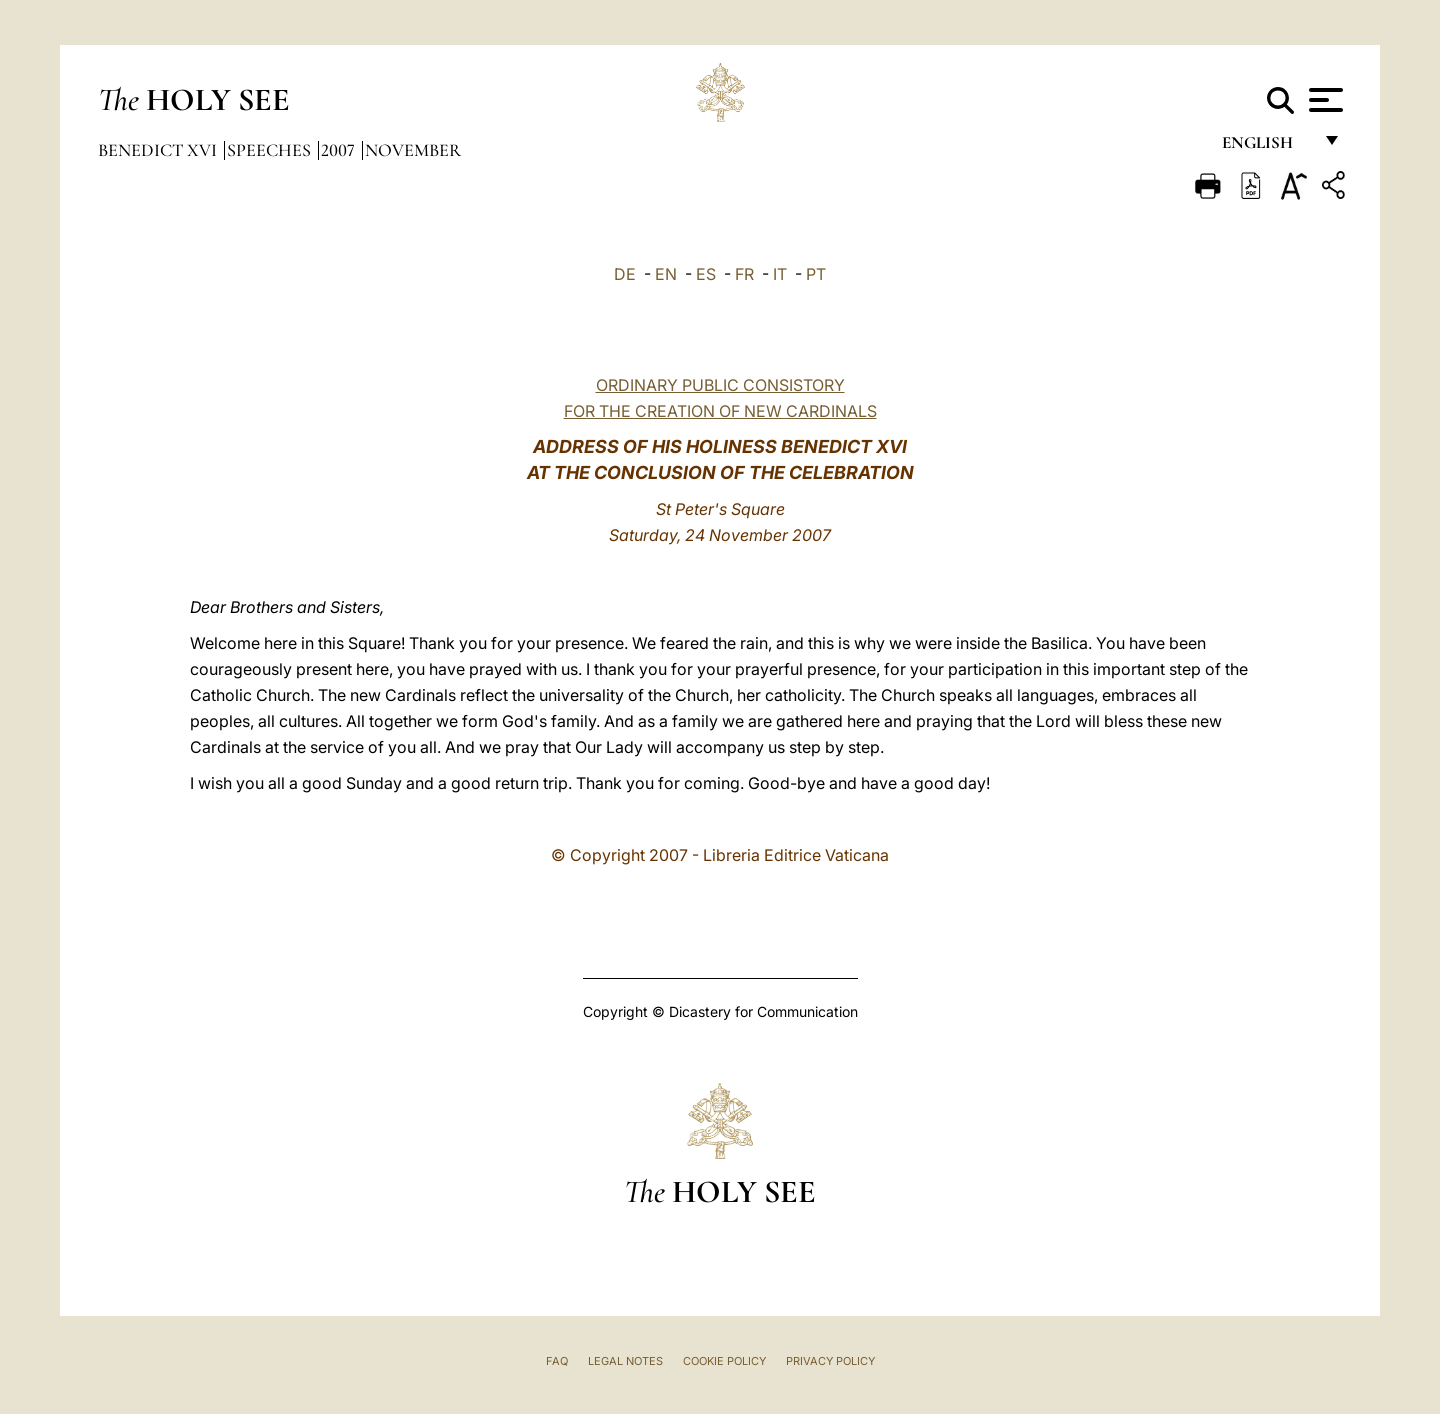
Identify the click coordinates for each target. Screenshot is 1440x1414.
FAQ (557, 1361)
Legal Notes (625, 1361)
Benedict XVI (159, 150)
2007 (340, 150)
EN (666, 274)
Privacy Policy (830, 1361)
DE (625, 274)
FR (744, 274)
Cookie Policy (724, 1361)
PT (816, 274)
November (413, 150)
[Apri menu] (1323, 100)
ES (706, 274)
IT (780, 274)
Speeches (271, 150)
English (1266, 147)
